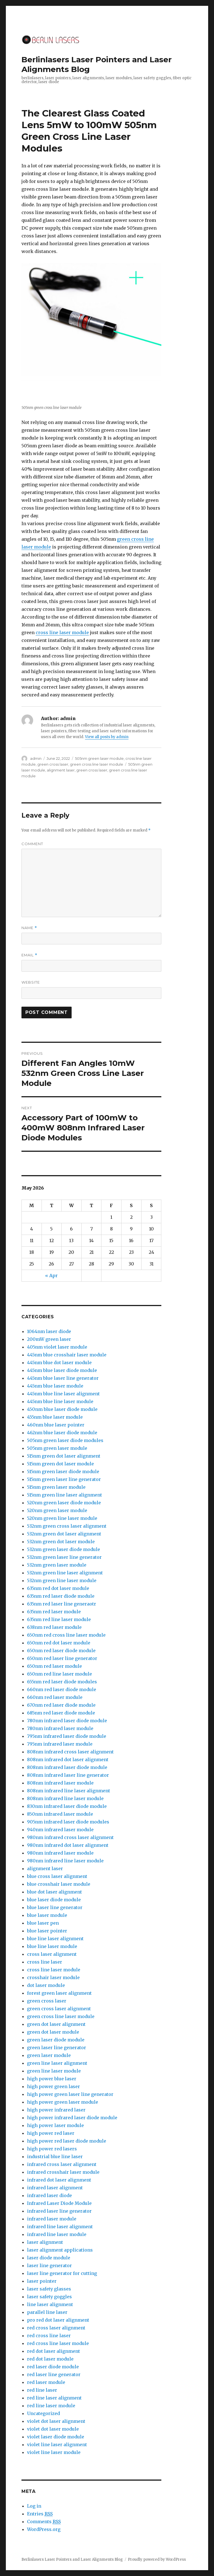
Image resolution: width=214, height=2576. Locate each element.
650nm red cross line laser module (66, 1635)
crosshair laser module (53, 1977)
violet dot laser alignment (56, 2421)
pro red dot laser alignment (58, 2320)
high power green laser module (62, 2102)
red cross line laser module (58, 2343)
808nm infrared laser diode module (67, 1767)
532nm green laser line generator (64, 1557)
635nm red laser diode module (60, 1596)
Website (30, 982)
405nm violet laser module (57, 1347)
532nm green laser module (56, 1565)
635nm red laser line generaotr (61, 1604)
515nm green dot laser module (60, 1463)
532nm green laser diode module (63, 1549)
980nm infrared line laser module (65, 1860)
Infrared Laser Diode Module (59, 2203)
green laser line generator (56, 2047)
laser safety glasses (49, 2289)
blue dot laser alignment (54, 1892)
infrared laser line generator (59, 2211)
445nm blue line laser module (60, 1401)
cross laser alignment (52, 1954)
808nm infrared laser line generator (68, 1775)
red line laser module (51, 2405)
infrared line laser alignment (60, 2226)
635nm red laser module (54, 1611)
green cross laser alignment (59, 2008)
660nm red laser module (54, 1697)
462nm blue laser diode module (62, 1432)
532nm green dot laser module (61, 1541)
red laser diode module (53, 2366)
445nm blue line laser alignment (63, 1393)
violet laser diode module (55, 2436)
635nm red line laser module (59, 1619)
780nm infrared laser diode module (67, 1720)
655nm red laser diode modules (62, 1681)
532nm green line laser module (61, 1580)
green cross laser (52, 764)
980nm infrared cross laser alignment (70, 1837)
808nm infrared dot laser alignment (67, 1759)
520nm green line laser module (62, 1518)
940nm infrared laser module (60, 1829)
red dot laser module (50, 2359)
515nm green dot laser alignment (63, 1456)
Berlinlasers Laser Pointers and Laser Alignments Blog (72, 2559)
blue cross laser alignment (57, 1876)
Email (29, 955)
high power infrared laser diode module (72, 2117)
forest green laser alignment (59, 1993)
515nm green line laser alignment (64, 1495)
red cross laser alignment (56, 2328)
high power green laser (53, 2086)
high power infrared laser (56, 2110)
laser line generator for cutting (62, 2273)
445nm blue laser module (55, 1386)
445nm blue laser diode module (62, 1370)
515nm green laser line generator (64, 1479)
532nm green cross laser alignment (66, 1526)
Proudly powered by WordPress (157, 2559)
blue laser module (47, 1915)
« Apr (51, 1275)
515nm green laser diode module (63, 1471)
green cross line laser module (96, 764)
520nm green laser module (57, 1510)
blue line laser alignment (55, 1938)
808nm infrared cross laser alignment (70, 1751)
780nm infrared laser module (60, 1728)
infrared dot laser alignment (59, 2180)
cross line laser (44, 1962)
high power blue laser (51, 2078)
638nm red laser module (54, 1627)
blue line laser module (52, 1946)
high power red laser (50, 2133)
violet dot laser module (53, 2429)
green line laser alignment (57, 2063)
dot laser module (46, 1985)
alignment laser (61, 770)
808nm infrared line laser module (65, 1798)
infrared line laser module (56, 2234)
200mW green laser (49, 1339)
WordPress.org (43, 2529)
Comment (32, 844)
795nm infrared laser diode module (66, 1736)
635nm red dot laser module (58, 1588)
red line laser (42, 2390)
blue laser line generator (54, 1907)
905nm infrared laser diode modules (68, 1822)
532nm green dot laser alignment (64, 1534)
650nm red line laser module (59, 1674)
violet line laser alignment (57, 2444)
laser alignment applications (60, 2250)
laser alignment (45, 2242)
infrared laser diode (49, 2195)
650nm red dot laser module (58, 1643)
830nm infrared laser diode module (67, 1806)
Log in (34, 2506)
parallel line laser (47, 2312)
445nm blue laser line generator (63, 1378)
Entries (40, 2514)
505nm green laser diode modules (65, 1440)
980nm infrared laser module (60, 1853)
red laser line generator (54, 2374)
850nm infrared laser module (60, 1814)
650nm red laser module (54, 1666)
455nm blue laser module (55, 1417)
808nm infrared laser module (60, 1783)
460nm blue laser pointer (55, 1425)
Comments (44, 2522)
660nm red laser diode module (61, 1689)
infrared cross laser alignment (61, 2164)
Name (29, 927)
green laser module (49, 2055)
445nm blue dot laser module (59, 1362)
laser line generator (49, 2265)
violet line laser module (54, 2452)
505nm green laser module (99, 758)
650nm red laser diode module (61, 1650)
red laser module (46, 2382)
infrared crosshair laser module (63, 2172)
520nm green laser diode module (64, 1502)
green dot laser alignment (56, 2024)
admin (36, 758)
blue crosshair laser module (58, 1884)
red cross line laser (49, 2335)
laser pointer (42, 2281)
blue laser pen (43, 1923)
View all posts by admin (106, 736)
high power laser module (55, 2125)
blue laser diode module (54, 1899)
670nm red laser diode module (61, 1705)
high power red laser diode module (66, 2141)
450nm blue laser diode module (62, 1409)
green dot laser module (53, 2032)
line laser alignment (50, 2304)
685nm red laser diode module (61, 1713)
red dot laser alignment (53, 2351)
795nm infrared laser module (60, 1744)
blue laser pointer (47, 1931)
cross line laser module (62, 632)
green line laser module (54, 2071)
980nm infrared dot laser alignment (67, 1845)
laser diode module (48, 2257)
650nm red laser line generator (62, 1658)
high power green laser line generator (70, 2094)
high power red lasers (52, 2148)
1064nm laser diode (49, 1331)
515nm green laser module (56, 1487)
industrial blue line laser (55, 2156)
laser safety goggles (49, 2296)
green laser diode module (55, 2040)
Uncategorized (43, 2413)
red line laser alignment (54, 2398)
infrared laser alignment (55, 2187)
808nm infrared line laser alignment (68, 1790)
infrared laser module (51, 2219)
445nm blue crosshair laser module (66, 1355)
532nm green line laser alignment (65, 1572)
